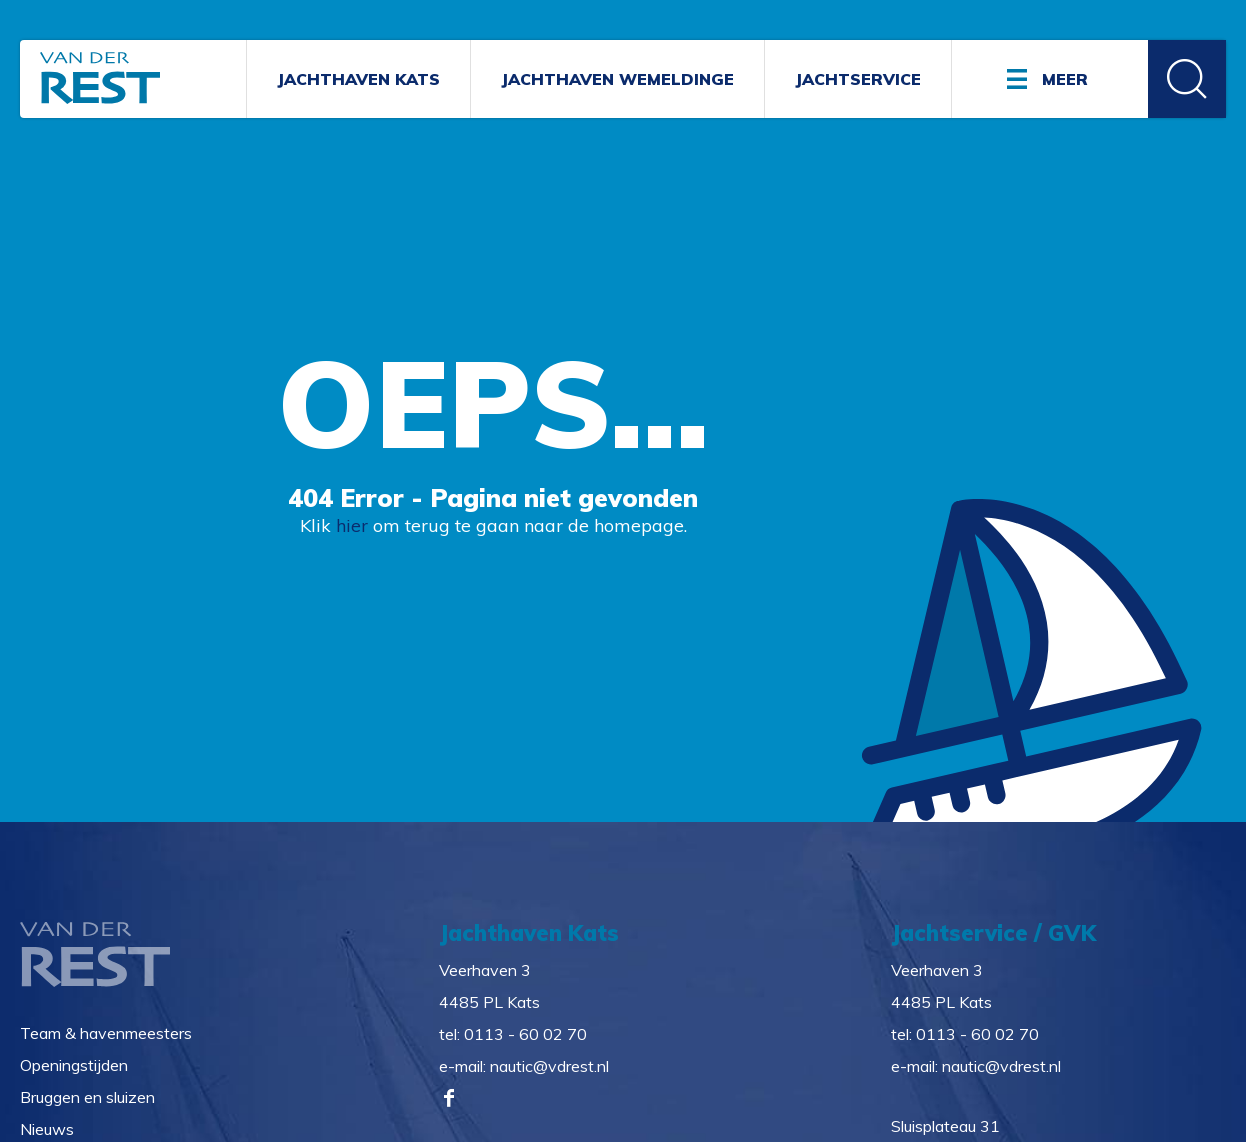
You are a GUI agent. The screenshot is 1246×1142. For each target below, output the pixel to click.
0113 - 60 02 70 (525, 1034)
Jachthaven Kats (358, 79)
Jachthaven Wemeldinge (617, 79)
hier (352, 525)
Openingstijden (74, 1065)
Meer (1065, 79)
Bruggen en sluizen (87, 1097)
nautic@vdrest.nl (549, 1066)
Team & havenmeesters (106, 1033)
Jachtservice (858, 79)
